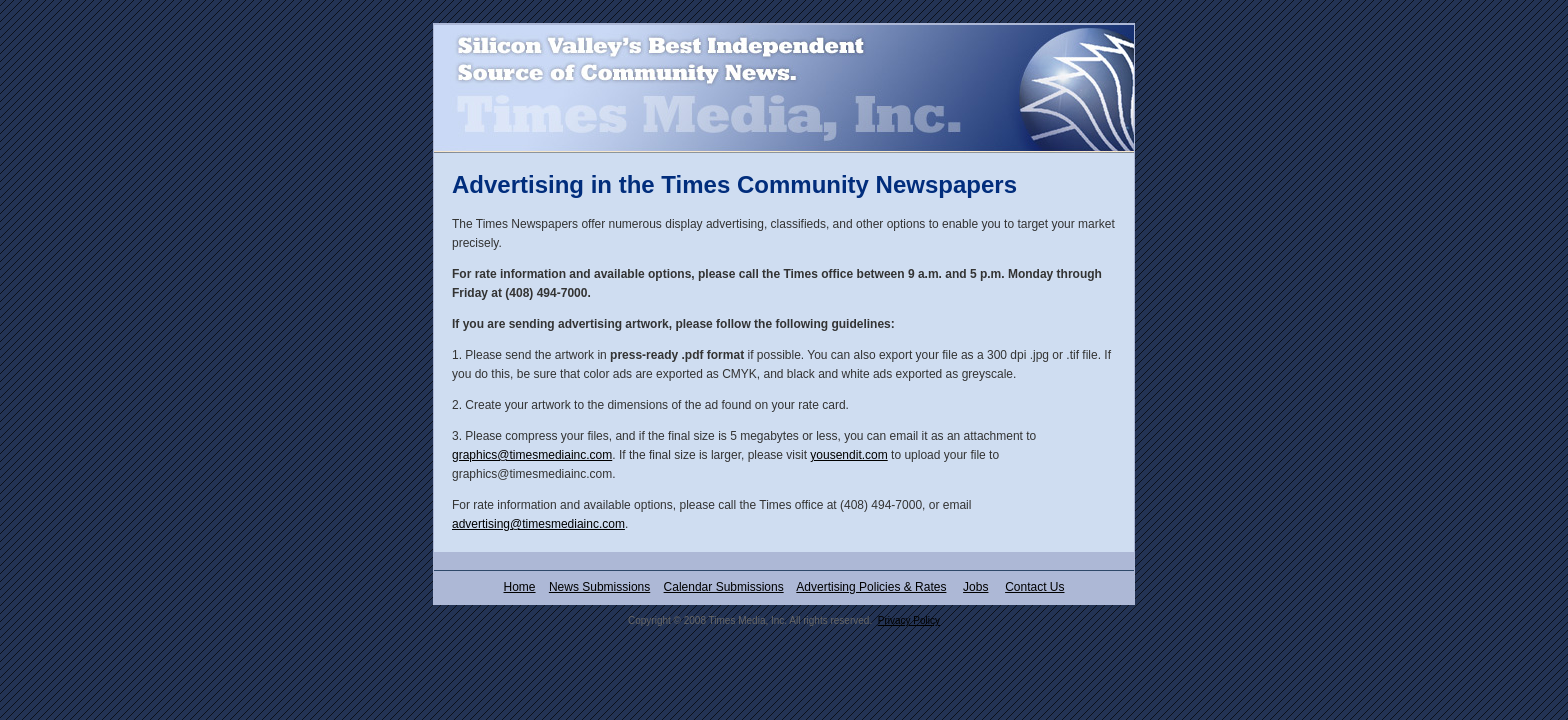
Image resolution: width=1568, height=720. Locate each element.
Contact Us (1034, 587)
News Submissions (599, 587)
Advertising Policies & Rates (871, 587)
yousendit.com (848, 455)
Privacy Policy (909, 620)
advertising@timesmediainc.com (538, 524)
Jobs (975, 587)
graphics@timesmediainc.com (532, 455)
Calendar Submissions (724, 587)
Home (520, 587)
